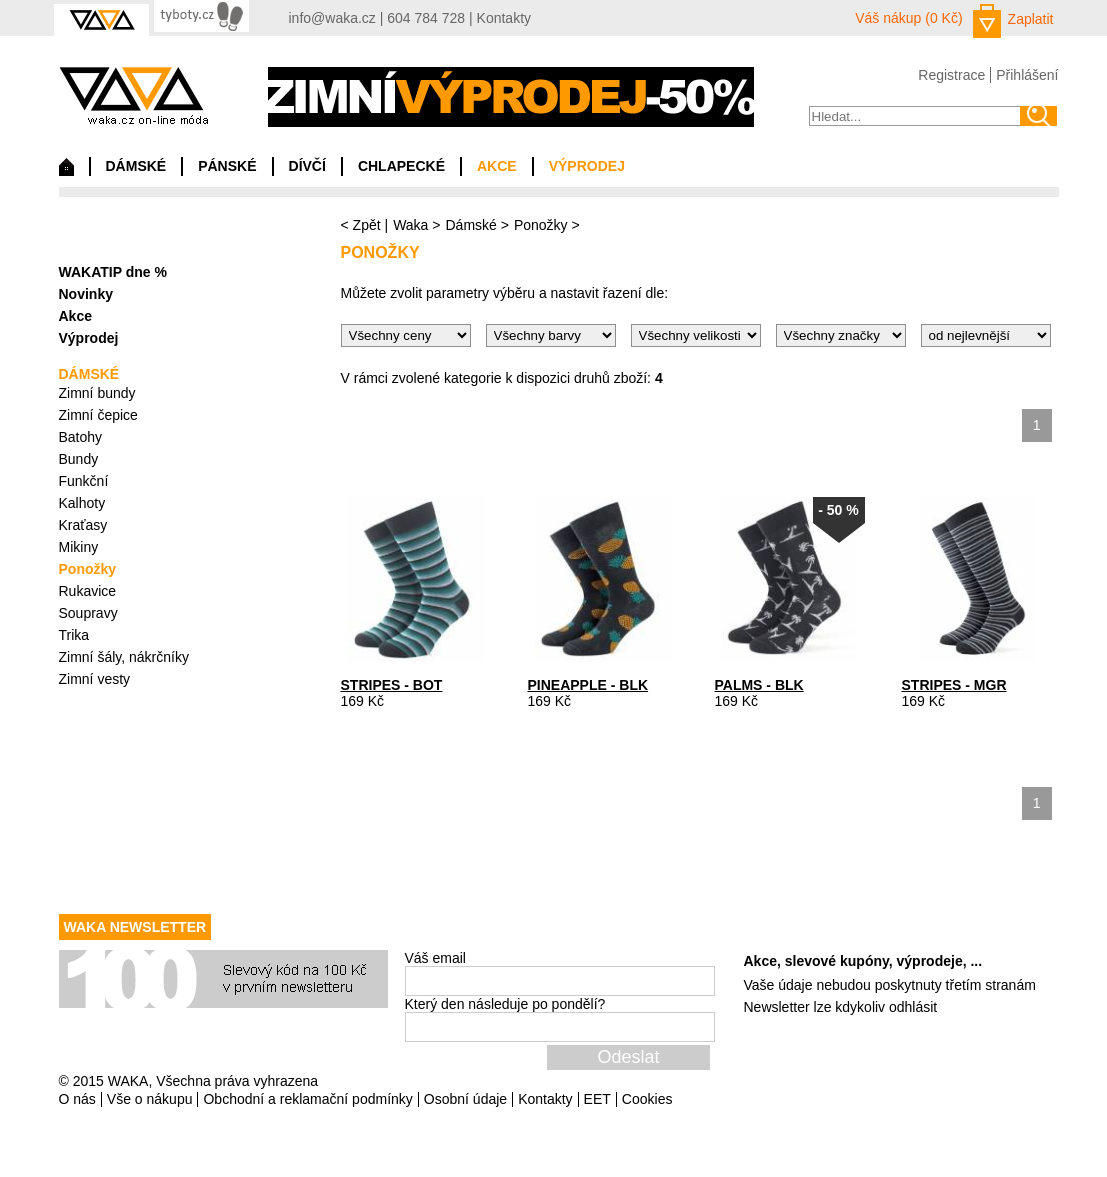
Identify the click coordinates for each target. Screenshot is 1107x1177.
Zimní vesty (95, 679)
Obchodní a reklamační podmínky (307, 1099)
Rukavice (88, 591)
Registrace (951, 75)
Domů (66, 172)
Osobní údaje (465, 1099)
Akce (75, 316)
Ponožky (541, 225)
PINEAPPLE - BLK (588, 685)
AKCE (497, 166)
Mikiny (79, 547)
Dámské (470, 225)
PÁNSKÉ (227, 166)
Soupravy (88, 613)
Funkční (84, 481)
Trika (74, 635)
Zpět (367, 225)
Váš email (435, 958)
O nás (77, 1099)
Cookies (647, 1099)
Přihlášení (1027, 75)
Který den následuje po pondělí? (505, 1004)
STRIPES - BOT (392, 685)
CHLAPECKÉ (401, 166)
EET (597, 1099)
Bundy (79, 459)
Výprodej (89, 338)
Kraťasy (83, 525)
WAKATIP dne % (113, 272)
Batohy (81, 437)
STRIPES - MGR (954, 685)
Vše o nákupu (150, 1099)
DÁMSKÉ (136, 166)
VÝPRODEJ (587, 166)
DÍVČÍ (307, 166)
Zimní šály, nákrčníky (124, 657)
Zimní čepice (98, 415)
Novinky (86, 294)
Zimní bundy (97, 393)
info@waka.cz (332, 18)
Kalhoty (82, 503)
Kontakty (504, 18)
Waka (410, 225)
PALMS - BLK (759, 685)
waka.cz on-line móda (133, 95)
